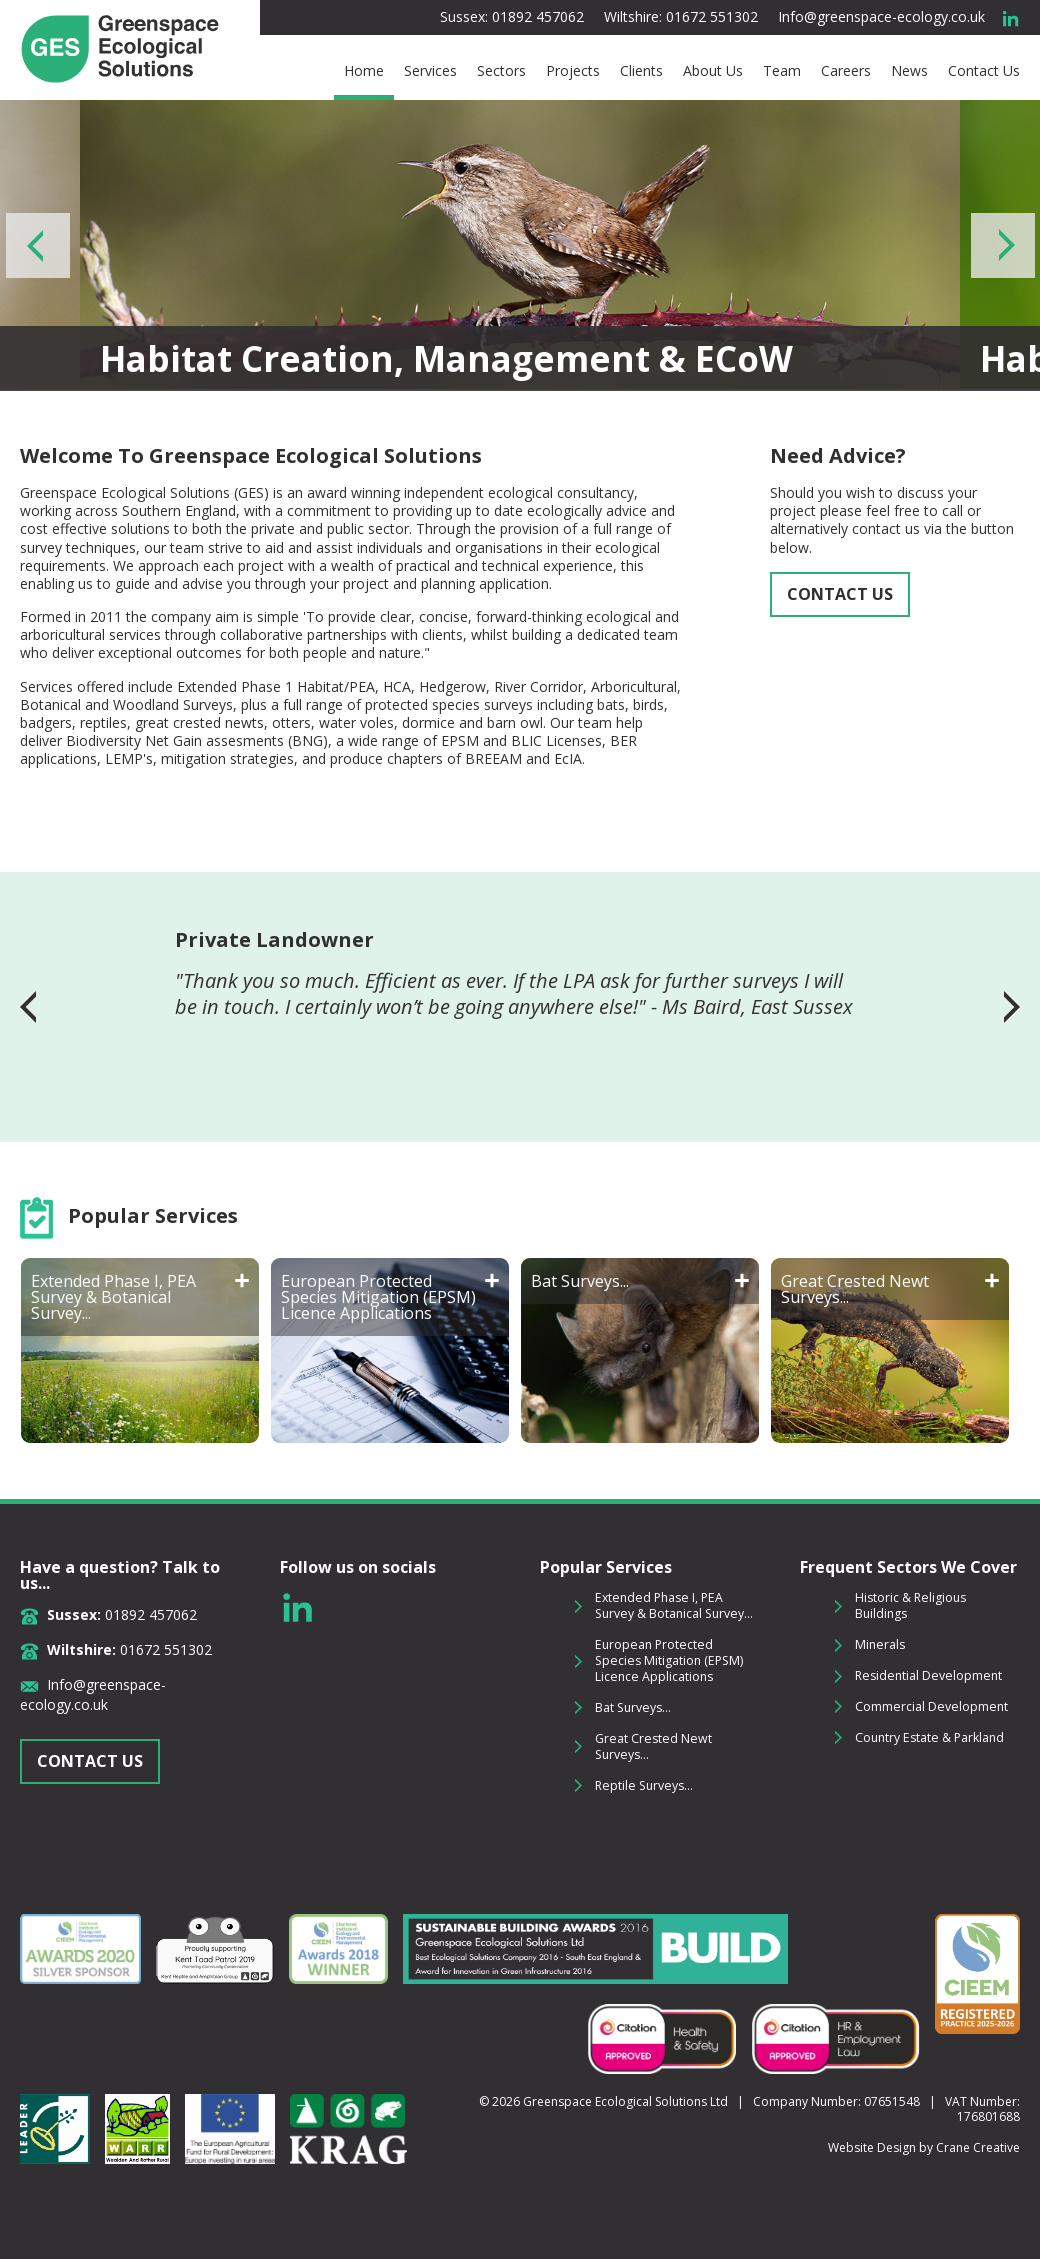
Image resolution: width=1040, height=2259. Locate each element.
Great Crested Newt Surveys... (653, 1746)
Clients (641, 71)
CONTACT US (840, 594)
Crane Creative (978, 2147)
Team (782, 71)
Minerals (880, 1644)
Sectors (501, 71)
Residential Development (928, 1675)
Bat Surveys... (633, 1707)
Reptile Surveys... (644, 1785)
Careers (846, 71)
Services (430, 71)
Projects (573, 71)
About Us (713, 71)
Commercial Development (931, 1706)
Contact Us (984, 71)
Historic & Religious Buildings (910, 1605)
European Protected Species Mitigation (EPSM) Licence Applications (669, 1660)
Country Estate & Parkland (929, 1737)
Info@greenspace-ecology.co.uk (881, 16)
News (909, 71)
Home (364, 71)
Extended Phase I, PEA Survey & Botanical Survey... (674, 1605)
